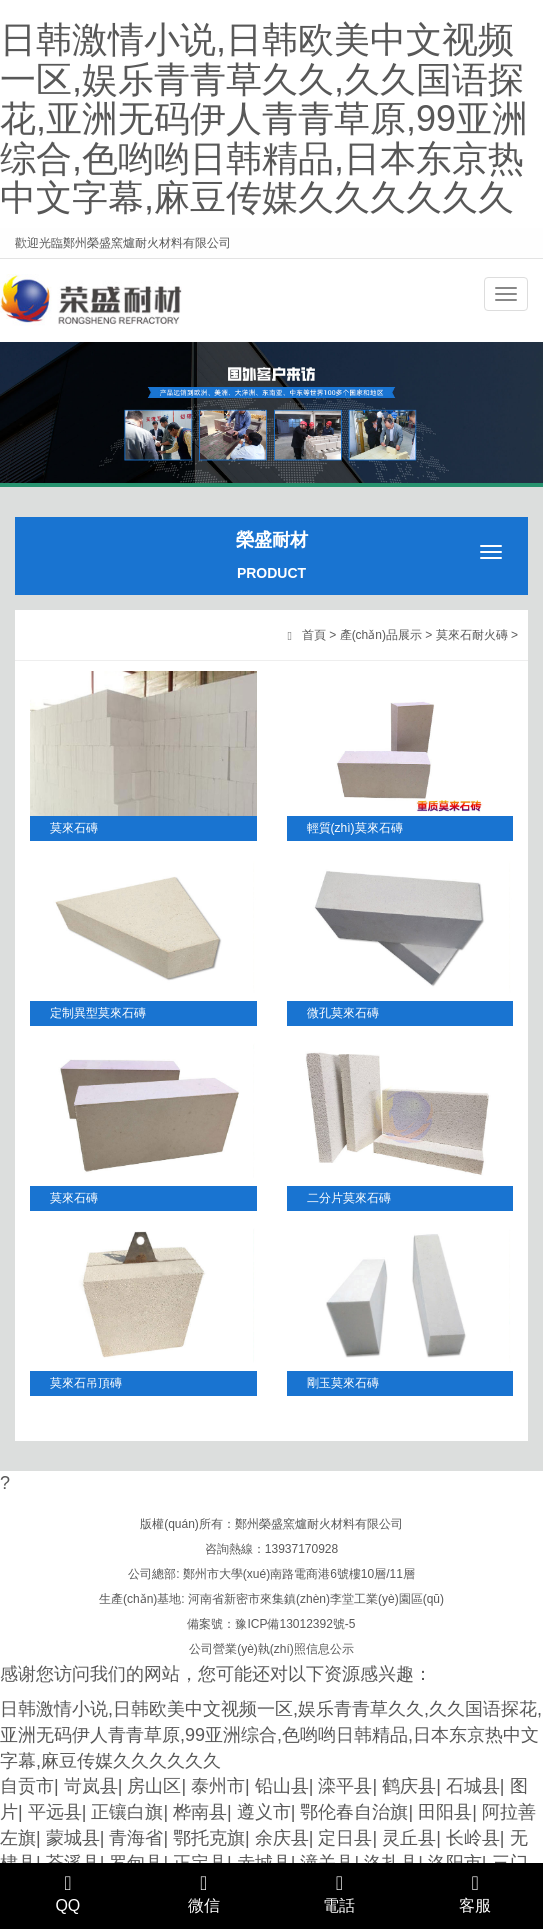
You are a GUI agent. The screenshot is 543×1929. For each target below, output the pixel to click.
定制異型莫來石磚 (98, 1013)
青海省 (136, 1838)
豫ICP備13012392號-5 (295, 1624)
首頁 (314, 635)
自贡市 (27, 1786)
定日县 (345, 1838)
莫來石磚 (74, 828)
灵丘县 (409, 1838)
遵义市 (264, 1812)
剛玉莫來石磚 (343, 1383)
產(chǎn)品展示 (381, 635)
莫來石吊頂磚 (86, 1383)
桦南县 (200, 1812)
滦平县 (345, 1786)
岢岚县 (91, 1786)
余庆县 (282, 1838)
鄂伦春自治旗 (354, 1812)
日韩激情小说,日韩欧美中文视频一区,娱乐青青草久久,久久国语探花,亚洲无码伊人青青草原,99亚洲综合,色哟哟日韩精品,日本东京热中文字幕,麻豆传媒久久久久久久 (264, 118)
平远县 (55, 1812)
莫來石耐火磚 (472, 635)
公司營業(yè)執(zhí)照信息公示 (271, 1649)
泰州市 (218, 1786)
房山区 (154, 1786)
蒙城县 (73, 1838)
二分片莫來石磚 (349, 1198)
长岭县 (473, 1838)
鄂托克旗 (209, 1838)
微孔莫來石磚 (343, 1013)
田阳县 (445, 1812)
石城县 (473, 1786)
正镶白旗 (127, 1812)
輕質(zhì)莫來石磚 (355, 828)
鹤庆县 (409, 1786)
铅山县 (282, 1786)
